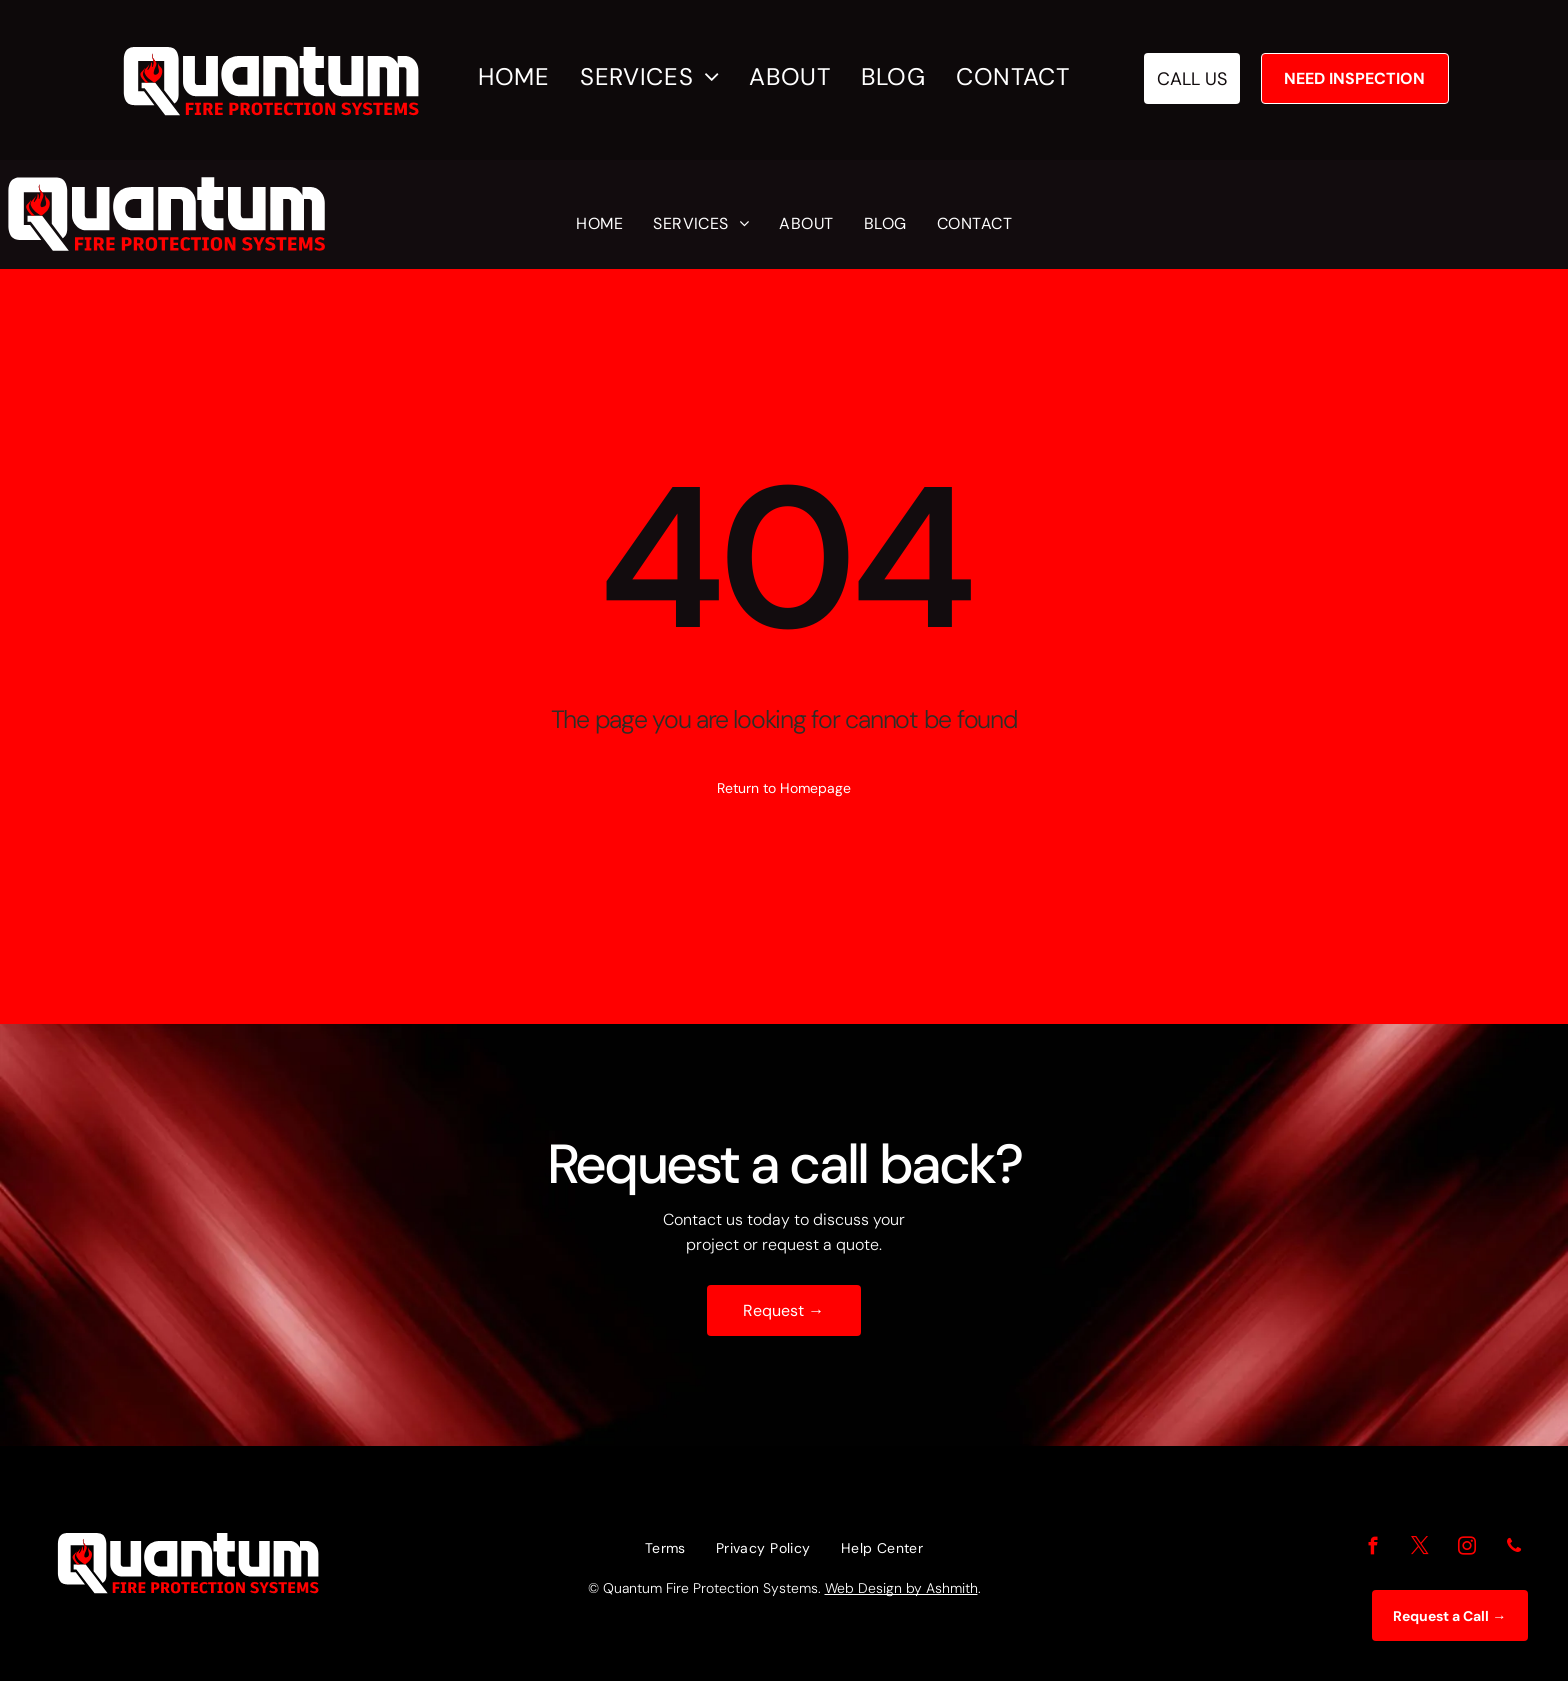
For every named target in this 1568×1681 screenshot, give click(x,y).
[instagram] (1466, 1549)
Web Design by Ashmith (901, 1588)
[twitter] (1419, 1549)
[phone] (1513, 1549)
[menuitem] (524, 78)
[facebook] (1372, 1549)
